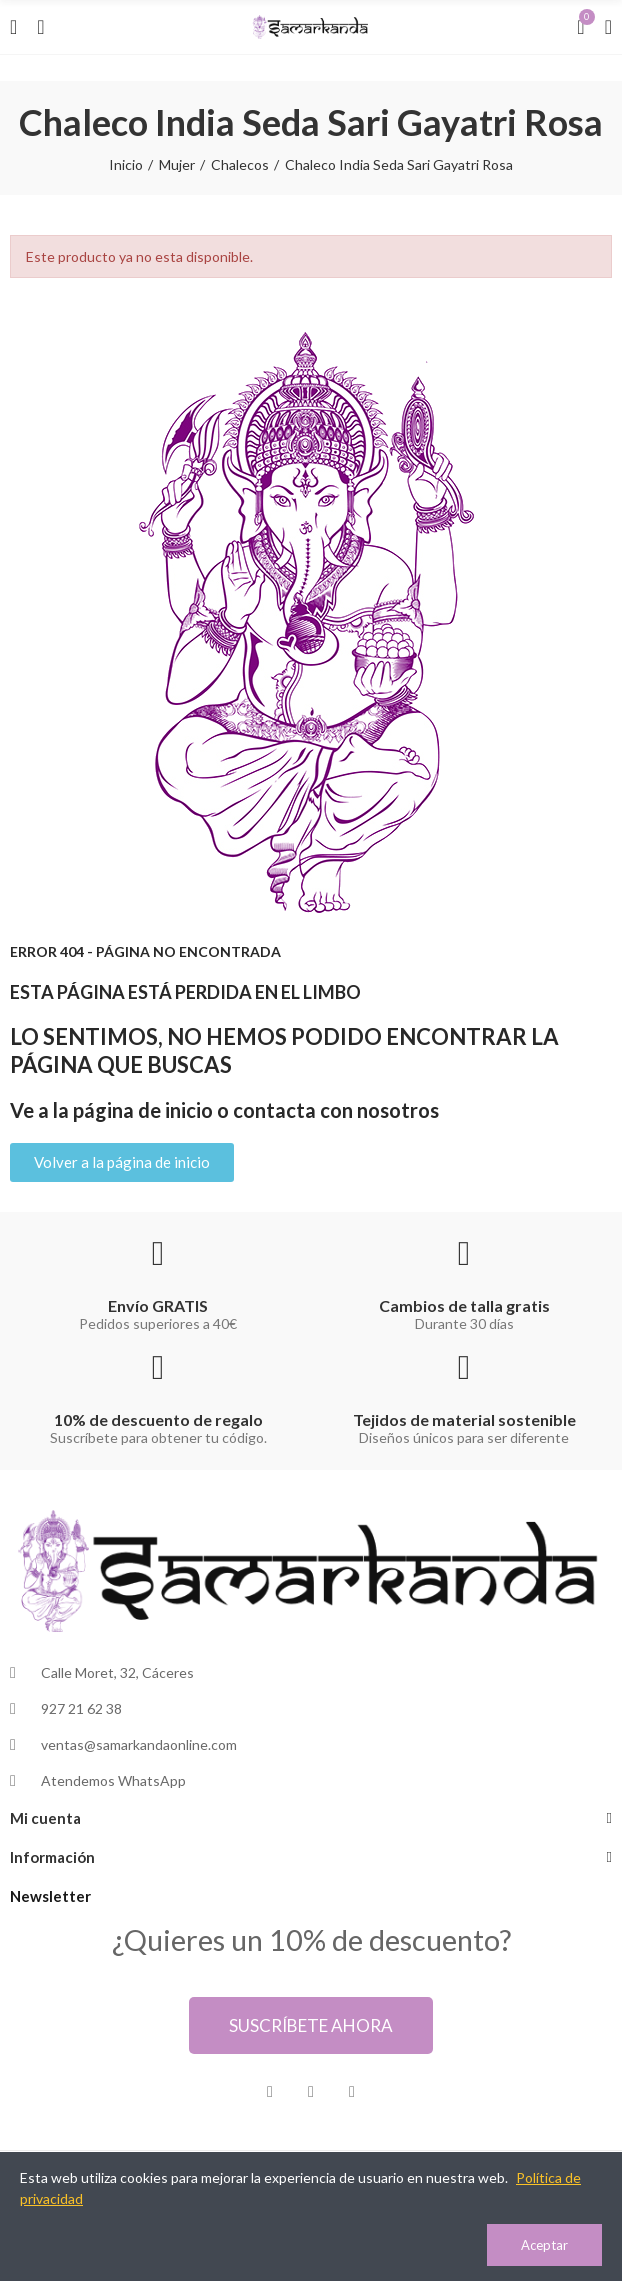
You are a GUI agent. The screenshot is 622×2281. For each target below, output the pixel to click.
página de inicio (143, 1110)
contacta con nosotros (336, 1110)
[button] (122, 1162)
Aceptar (544, 2245)
